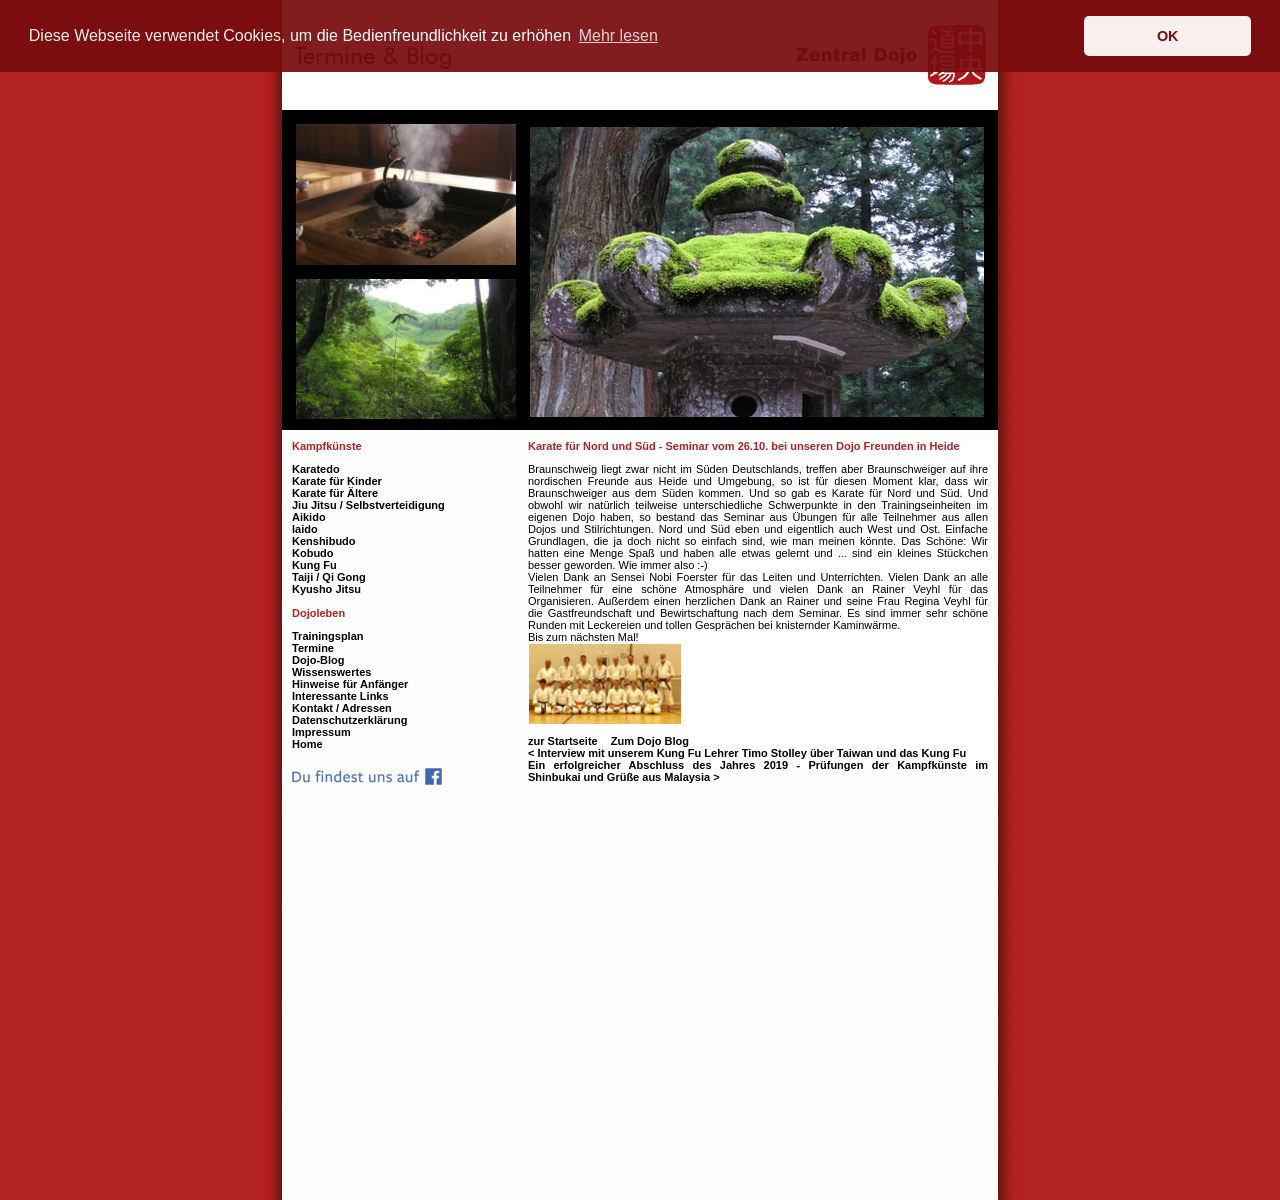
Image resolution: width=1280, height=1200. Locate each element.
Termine (313, 648)
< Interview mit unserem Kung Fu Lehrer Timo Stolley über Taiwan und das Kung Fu (747, 753)
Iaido (305, 529)
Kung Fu (314, 565)
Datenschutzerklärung (350, 720)
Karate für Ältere (335, 493)
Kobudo (313, 553)
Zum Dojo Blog (650, 741)
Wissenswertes (331, 672)
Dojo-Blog (318, 660)
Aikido (309, 517)
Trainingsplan (328, 636)
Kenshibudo (324, 541)
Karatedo (316, 469)
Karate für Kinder (337, 481)
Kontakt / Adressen (342, 708)
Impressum (321, 732)
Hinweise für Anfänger (350, 684)
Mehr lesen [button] (618, 35)
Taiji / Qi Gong (329, 577)
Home (307, 744)
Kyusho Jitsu (326, 589)
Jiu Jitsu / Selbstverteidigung (368, 505)
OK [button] (1168, 36)
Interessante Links (340, 696)
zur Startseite (564, 741)
